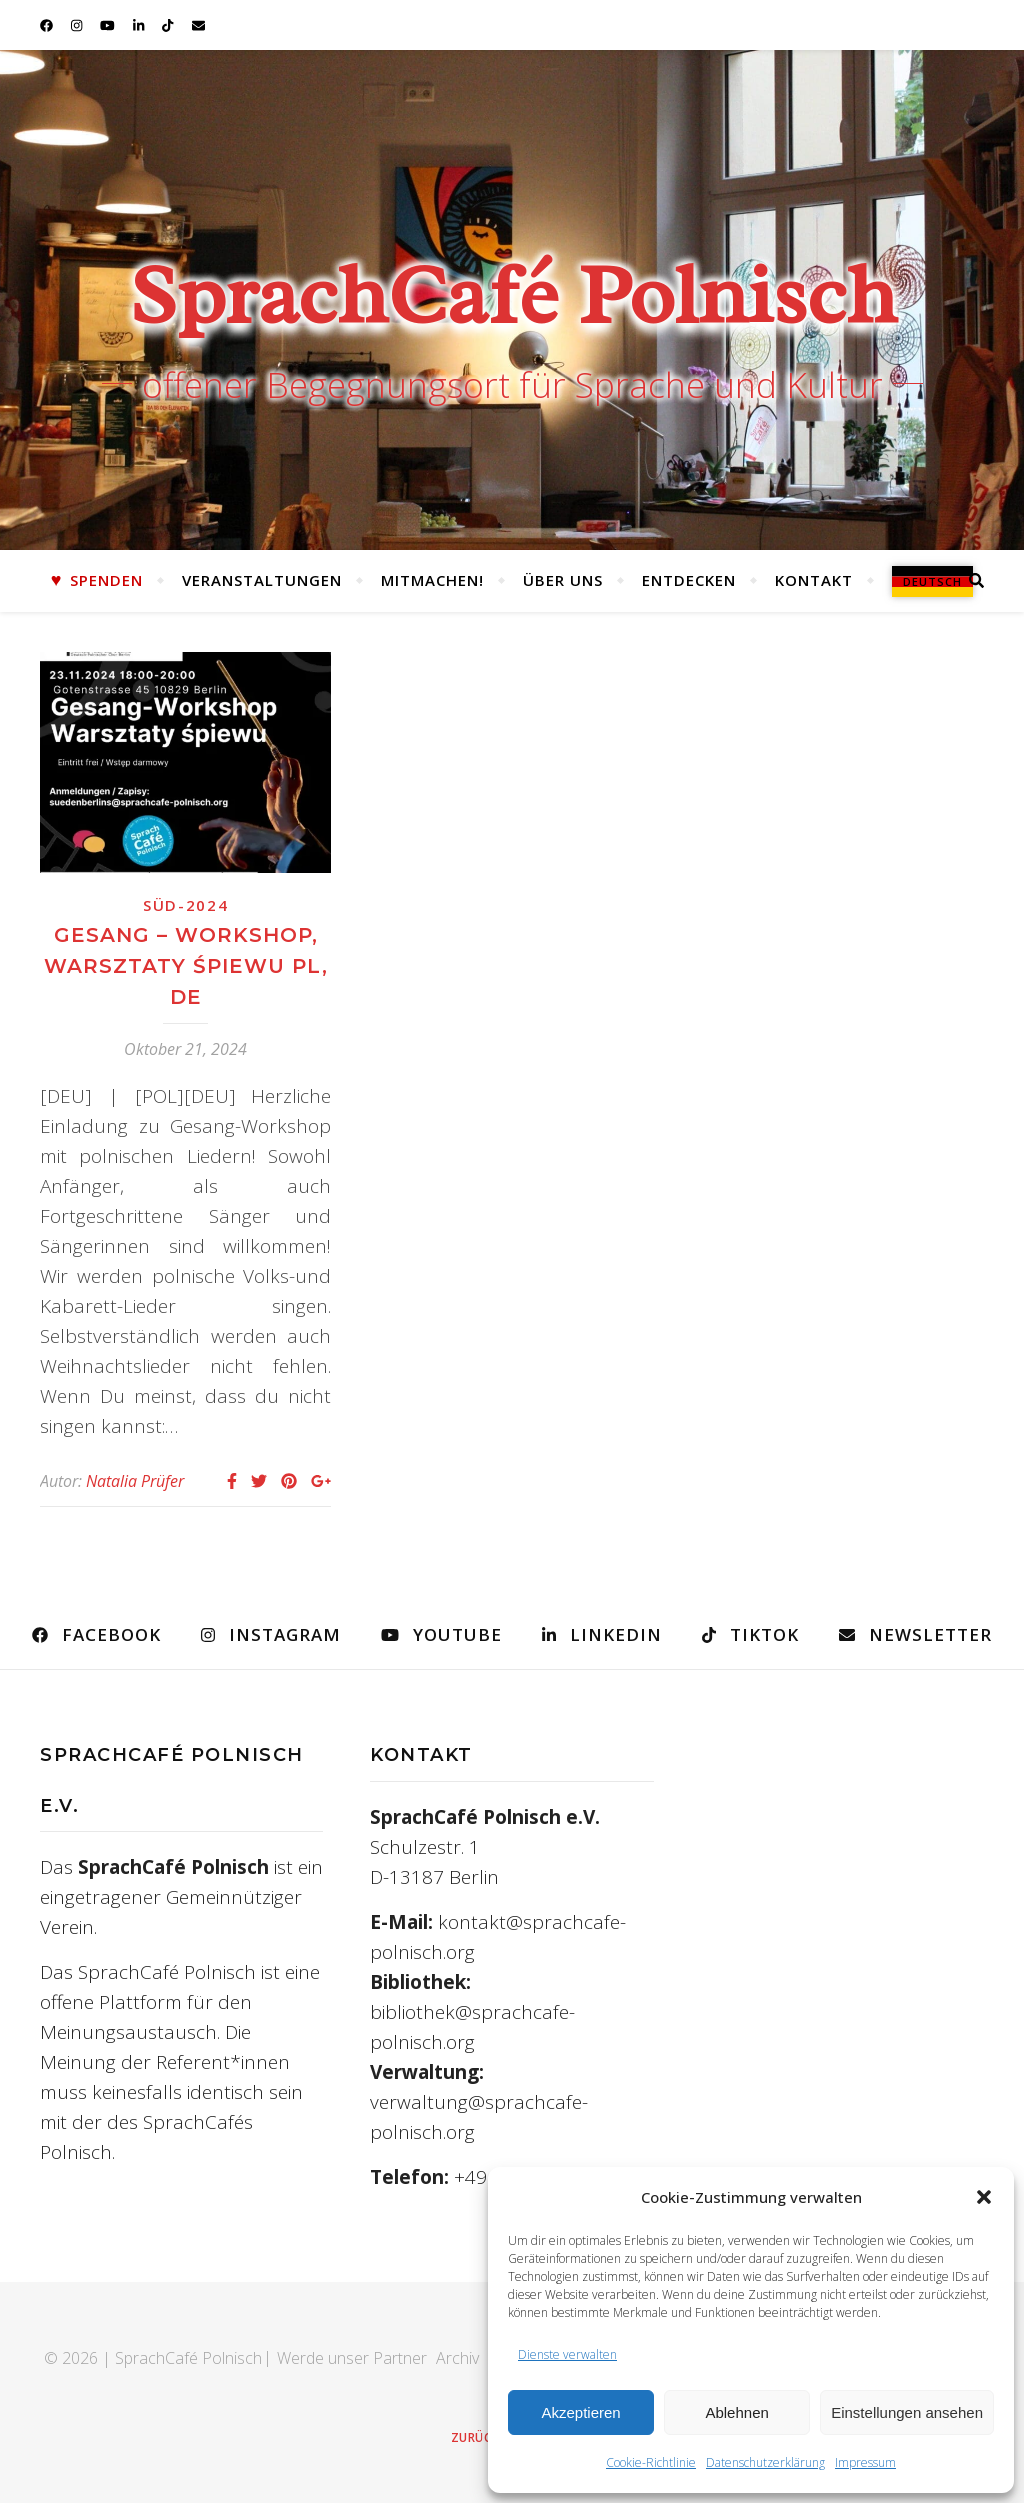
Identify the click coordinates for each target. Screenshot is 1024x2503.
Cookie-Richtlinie (651, 2462)
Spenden (106, 580)
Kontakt (814, 580)
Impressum (865, 2462)
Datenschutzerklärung (765, 2462)
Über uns (563, 580)
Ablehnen (736, 2412)
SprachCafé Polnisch (512, 295)
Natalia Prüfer (135, 1481)
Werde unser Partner (352, 2358)
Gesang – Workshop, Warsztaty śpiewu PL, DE (186, 966)
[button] (984, 2197)
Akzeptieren (580, 2412)
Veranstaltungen (262, 580)
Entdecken (689, 580)
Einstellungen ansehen (907, 2412)
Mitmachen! (432, 580)
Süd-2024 (186, 905)
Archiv (457, 2358)
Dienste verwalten (567, 2354)
